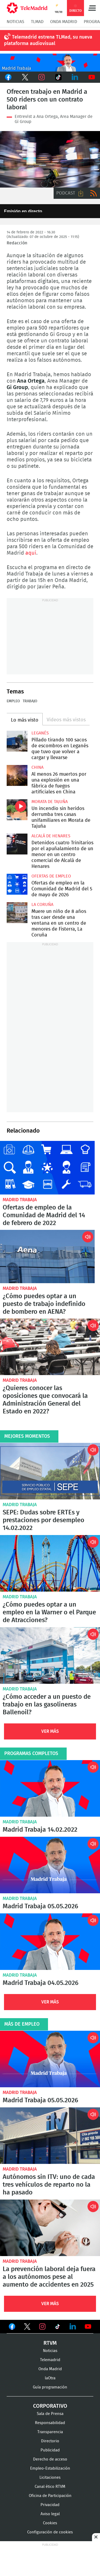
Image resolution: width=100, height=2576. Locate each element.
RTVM (50, 2343)
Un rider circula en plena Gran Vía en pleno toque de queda (50, 159)
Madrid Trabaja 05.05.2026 (50, 1865)
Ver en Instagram (42, 2326)
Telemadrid (50, 2360)
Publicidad (50, 2450)
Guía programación (50, 2387)
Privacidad (50, 2505)
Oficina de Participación (50, 2496)
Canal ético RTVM (50, 2487)
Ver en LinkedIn (72, 2326)
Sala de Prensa (50, 2414)
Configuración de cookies (50, 2532)
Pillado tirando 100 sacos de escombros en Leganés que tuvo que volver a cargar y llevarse (17, 741)
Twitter (25, 77)
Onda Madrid (63, 22)
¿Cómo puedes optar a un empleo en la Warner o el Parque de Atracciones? (50, 1563)
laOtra (50, 2378)
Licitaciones (50, 2478)
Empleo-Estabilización (50, 2468)
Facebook (8, 77)
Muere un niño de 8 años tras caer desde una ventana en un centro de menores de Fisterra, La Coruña (17, 912)
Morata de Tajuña (49, 802)
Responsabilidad (50, 2423)
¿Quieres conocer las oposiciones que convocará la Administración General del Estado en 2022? (50, 1347)
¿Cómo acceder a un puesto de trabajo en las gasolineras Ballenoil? (50, 1655)
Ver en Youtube (88, 2326)
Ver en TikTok (57, 2327)
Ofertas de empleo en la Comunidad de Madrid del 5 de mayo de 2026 (17, 884)
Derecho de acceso (50, 2459)
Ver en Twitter (27, 2327)
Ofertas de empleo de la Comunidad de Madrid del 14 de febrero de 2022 (47, 1167)
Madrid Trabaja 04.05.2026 (50, 1941)
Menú (92, 8)
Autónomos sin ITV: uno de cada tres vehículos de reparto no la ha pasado (50, 2135)
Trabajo (30, 701)
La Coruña (42, 904)
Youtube (91, 77)
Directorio (50, 2441)
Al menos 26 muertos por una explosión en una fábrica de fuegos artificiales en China (17, 775)
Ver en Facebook (12, 2327)
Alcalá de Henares (50, 836)
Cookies (50, 2523)
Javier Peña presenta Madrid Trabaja (50, 63)
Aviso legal (50, 2514)
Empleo (13, 701)
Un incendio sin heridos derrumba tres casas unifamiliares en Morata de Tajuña (17, 809)
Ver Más (50, 1731)
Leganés (40, 733)
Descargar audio (80, 193)
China (37, 767)
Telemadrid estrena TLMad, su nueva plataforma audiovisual (48, 40)
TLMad (37, 22)
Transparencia (50, 2432)
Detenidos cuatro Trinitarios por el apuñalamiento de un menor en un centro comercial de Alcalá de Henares (17, 844)
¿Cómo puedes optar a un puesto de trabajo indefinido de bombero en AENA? (47, 1256)
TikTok (58, 77)
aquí (30, 553)
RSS (93, 193)
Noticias (15, 22)
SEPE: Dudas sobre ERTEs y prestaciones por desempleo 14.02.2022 (50, 1471)
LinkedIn (75, 77)
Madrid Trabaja (20, 1199)
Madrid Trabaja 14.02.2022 (50, 1788)
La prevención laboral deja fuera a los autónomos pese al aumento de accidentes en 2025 (50, 2228)
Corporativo (50, 2406)
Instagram (41, 77)
